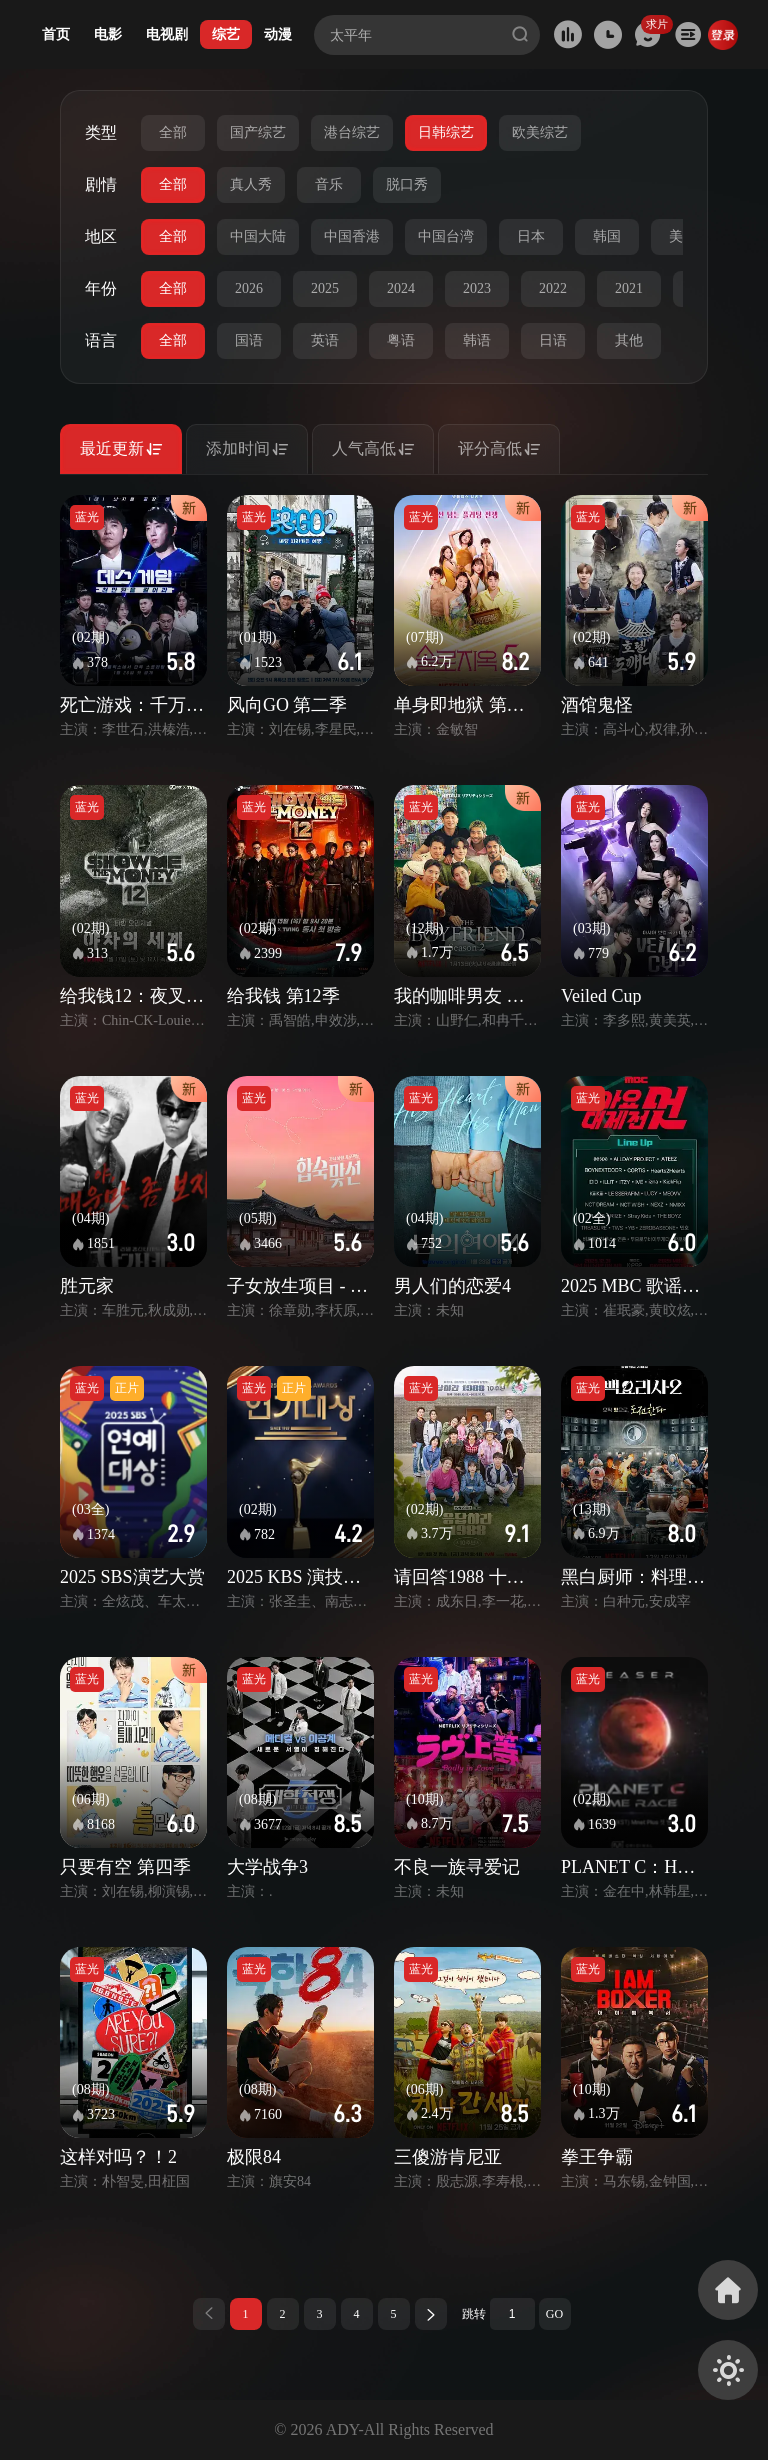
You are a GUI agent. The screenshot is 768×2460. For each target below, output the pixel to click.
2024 (401, 288)
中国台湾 (446, 236)
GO (554, 2314)
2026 (249, 288)
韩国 (607, 236)
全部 (173, 132)
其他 (629, 340)
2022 (553, 288)
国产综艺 (258, 132)
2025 (325, 288)
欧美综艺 (540, 132)
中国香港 (352, 236)
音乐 (329, 184)
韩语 (477, 340)
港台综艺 (352, 132)
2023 (477, 288)
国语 (249, 340)
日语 (553, 340)
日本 (531, 236)
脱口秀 (407, 184)
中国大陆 (258, 236)
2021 (629, 288)
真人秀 (251, 184)
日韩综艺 (446, 132)
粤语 (401, 340)
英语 (325, 340)
